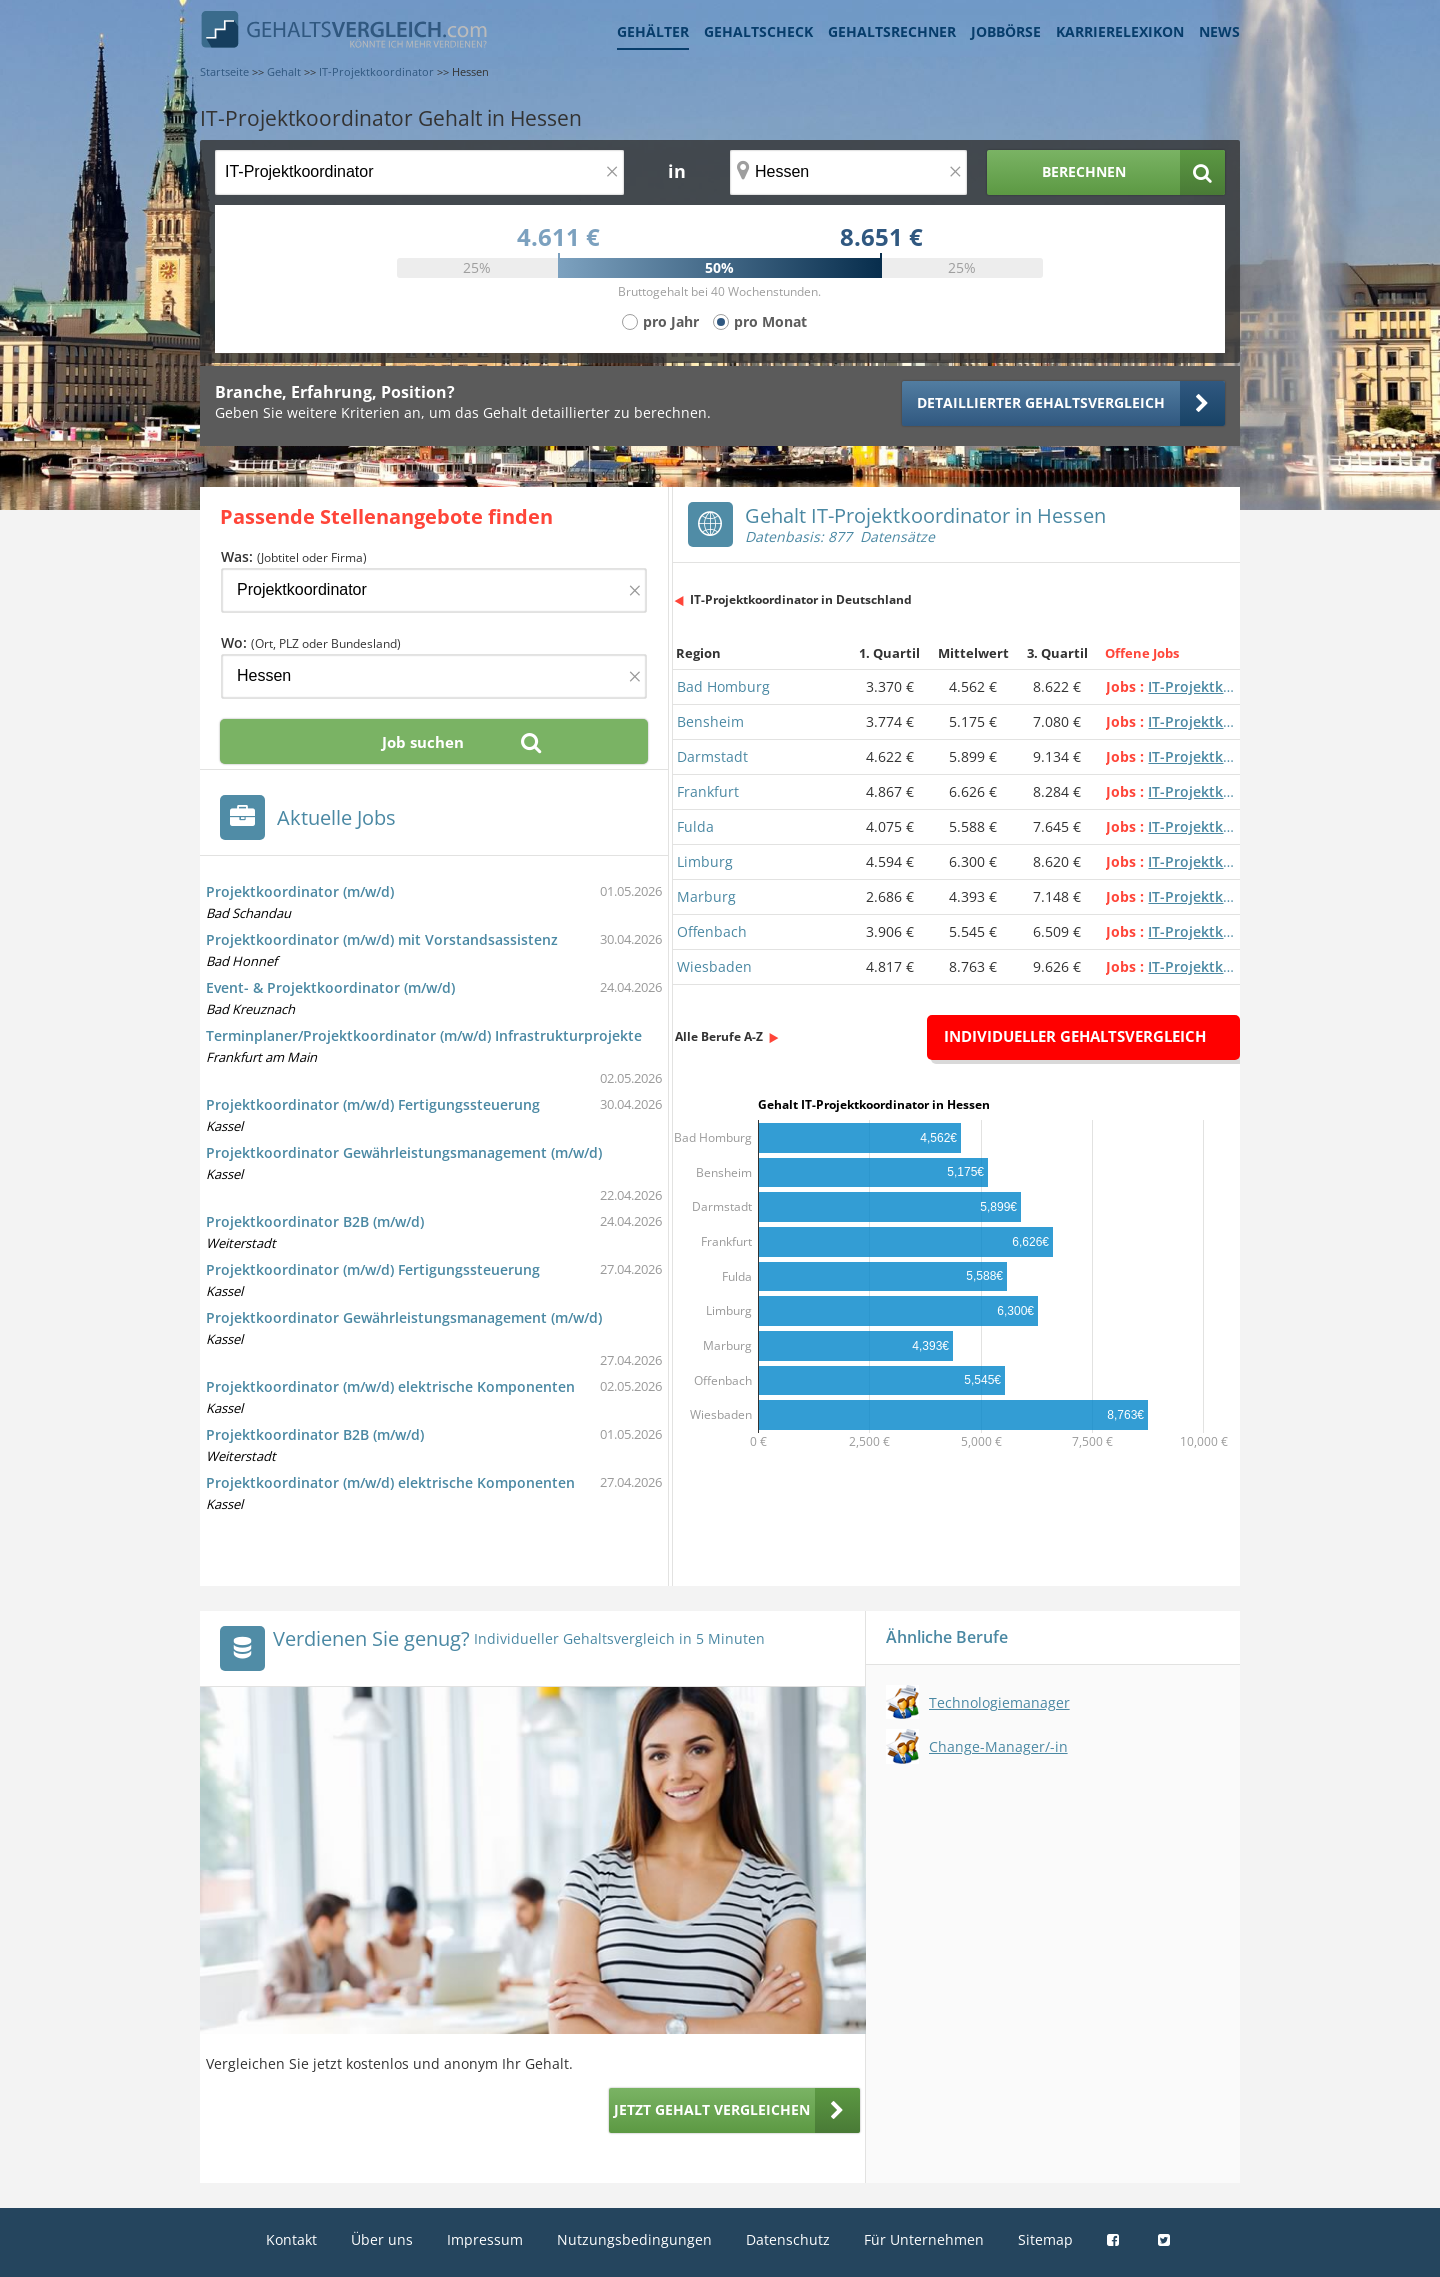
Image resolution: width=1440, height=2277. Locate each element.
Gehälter (653, 31)
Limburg (705, 861)
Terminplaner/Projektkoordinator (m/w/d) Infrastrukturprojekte (424, 1035)
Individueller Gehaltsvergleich (1075, 1036)
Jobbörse (1006, 31)
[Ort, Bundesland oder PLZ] (849, 172)
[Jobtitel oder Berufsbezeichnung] (419, 172)
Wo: (311, 642)
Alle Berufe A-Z (719, 1036)
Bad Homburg (723, 686)
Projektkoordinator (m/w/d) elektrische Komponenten (390, 1386)
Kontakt (291, 2239)
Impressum (485, 2239)
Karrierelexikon (1120, 31)
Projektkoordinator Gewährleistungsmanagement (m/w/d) (404, 1152)
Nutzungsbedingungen (634, 2239)
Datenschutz (788, 2239)
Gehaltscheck (758, 31)
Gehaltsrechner (892, 31)
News (1219, 31)
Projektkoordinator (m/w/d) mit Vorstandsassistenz (382, 939)
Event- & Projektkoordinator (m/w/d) (330, 987)
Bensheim (710, 721)
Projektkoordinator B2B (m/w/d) (315, 1221)
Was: (294, 556)
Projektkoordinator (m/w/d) (300, 891)
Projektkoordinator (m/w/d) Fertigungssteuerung (373, 1104)
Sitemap (1045, 2239)
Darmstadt (712, 756)
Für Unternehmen (924, 2239)
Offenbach (712, 931)
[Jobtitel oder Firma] (434, 590)
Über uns (382, 2239)
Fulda (695, 826)
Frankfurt (708, 791)
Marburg (706, 896)
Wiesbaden (714, 966)
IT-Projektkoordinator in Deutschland (801, 599)
